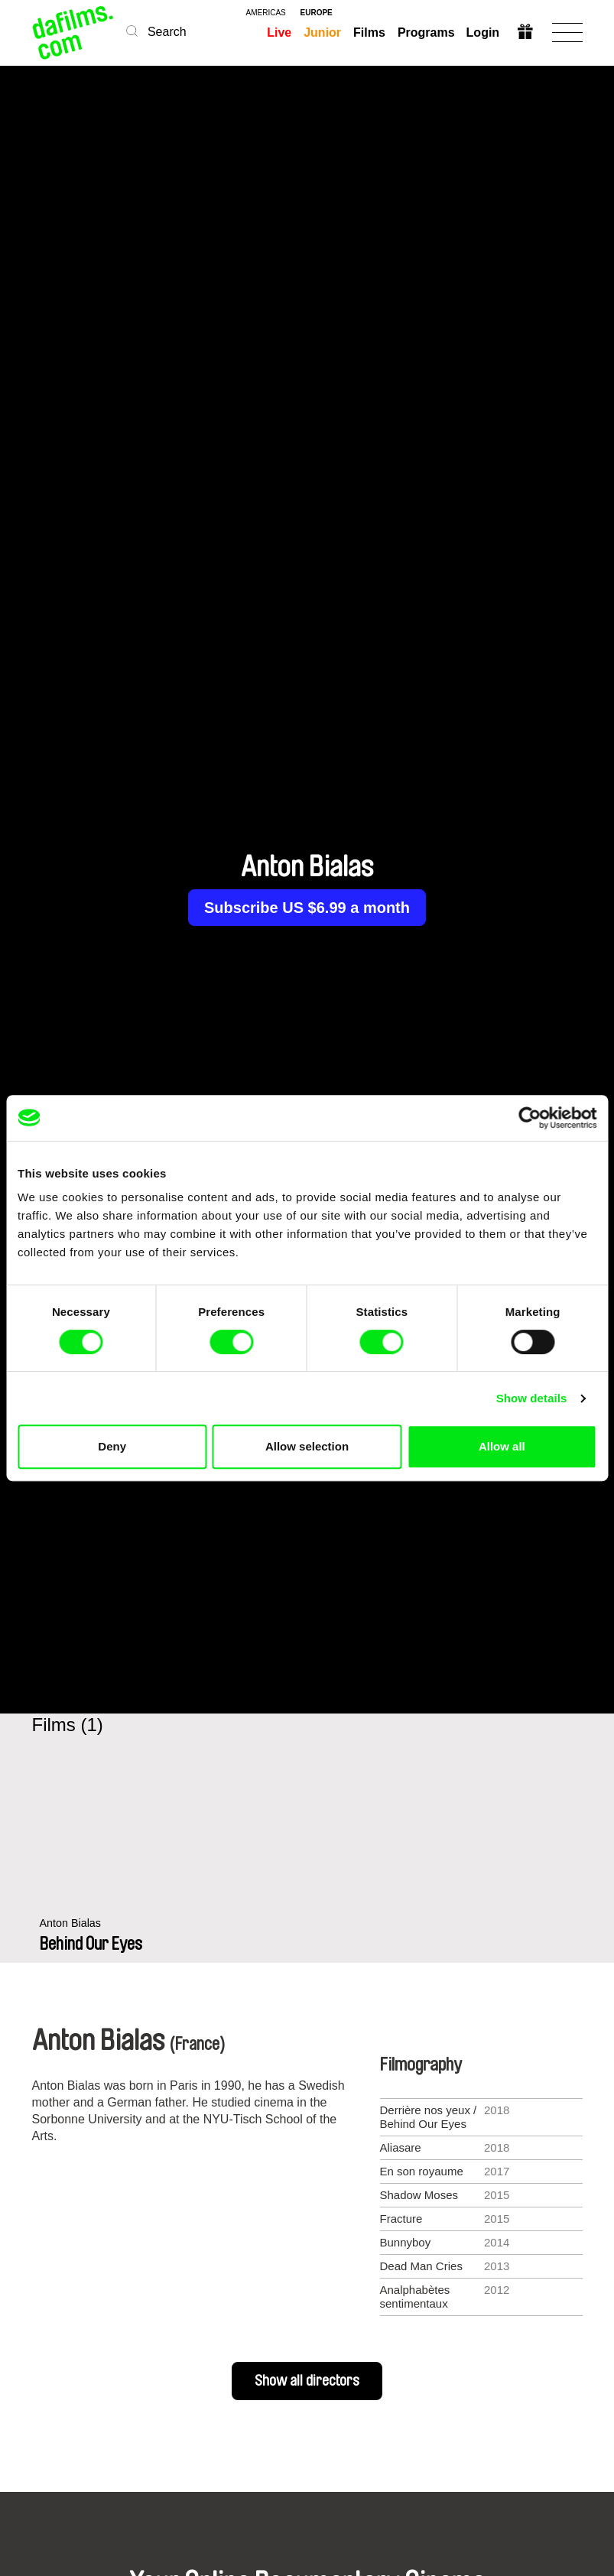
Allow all (502, 1446)
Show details (531, 1398)
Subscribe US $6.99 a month (307, 907)
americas (266, 13)
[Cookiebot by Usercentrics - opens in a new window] (529, 1117)
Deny (112, 1446)
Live (279, 32)
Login (483, 32)
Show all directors (307, 2381)
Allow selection (307, 1446)
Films (368, 32)
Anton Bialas (72, 1939)
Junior (322, 32)
